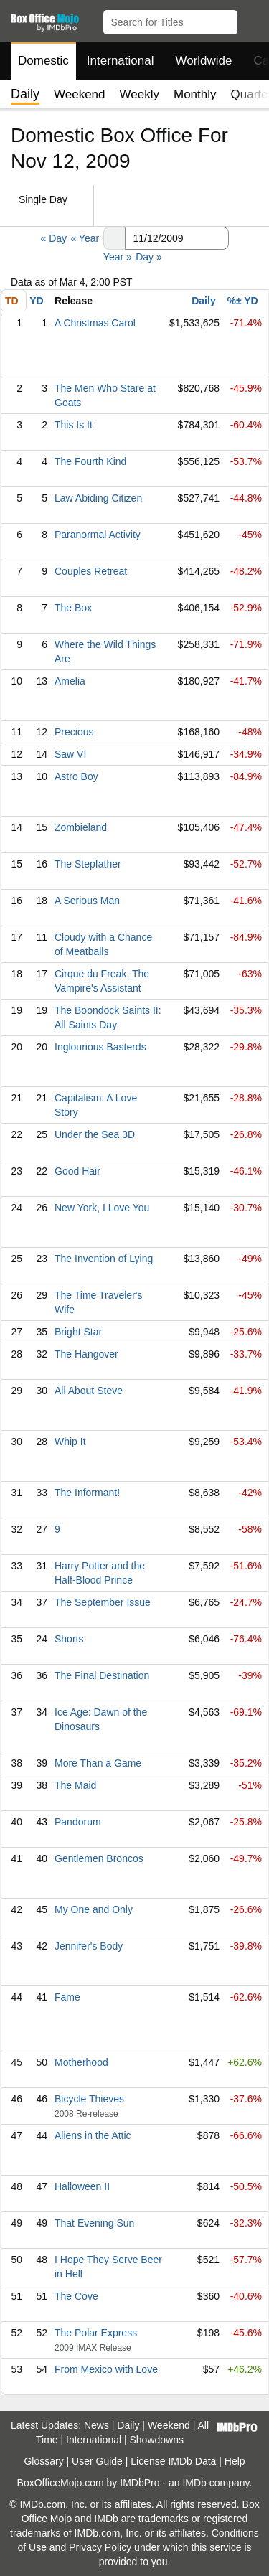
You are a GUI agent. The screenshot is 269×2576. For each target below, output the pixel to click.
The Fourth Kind (90, 461)
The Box (73, 608)
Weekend (79, 94)
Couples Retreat (91, 571)
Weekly (139, 94)
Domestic (43, 60)
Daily (203, 300)
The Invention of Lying (104, 1258)
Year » (117, 257)
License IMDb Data (173, 2461)
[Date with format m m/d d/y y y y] (177, 238)
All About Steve (89, 1390)
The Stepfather (88, 864)
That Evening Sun (94, 2223)
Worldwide (203, 60)
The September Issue (103, 1602)
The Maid (75, 1785)
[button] (251, 19)
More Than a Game (98, 1763)
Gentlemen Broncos (99, 1858)
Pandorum (78, 1822)
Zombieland (81, 827)
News (96, 2425)
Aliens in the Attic (93, 2135)
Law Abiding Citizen (98, 498)
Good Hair (77, 1171)
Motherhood (81, 2062)
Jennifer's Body (89, 1946)
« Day (53, 238)
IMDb (194, 2482)
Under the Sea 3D (95, 1134)
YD (36, 300)
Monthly (195, 94)
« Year (84, 238)
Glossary (43, 2461)
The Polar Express (96, 2332)
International (120, 60)
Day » (149, 257)
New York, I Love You (102, 1207)
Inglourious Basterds (100, 1047)
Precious (74, 732)
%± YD (242, 300)
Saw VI (70, 754)
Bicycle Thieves (89, 2099)
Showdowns (157, 2439)
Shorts (69, 1639)
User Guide (97, 2461)
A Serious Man (87, 900)
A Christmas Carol (95, 323)
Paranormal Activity (98, 534)
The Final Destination (102, 1675)
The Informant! (87, 1492)
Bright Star (78, 1332)
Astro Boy (76, 776)
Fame (67, 1997)
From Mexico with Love (106, 2369)
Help (235, 2461)
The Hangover (86, 1354)
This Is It (74, 425)
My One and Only (94, 1909)
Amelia (70, 681)
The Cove (76, 2296)
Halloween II (82, 2186)
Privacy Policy (100, 2547)
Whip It (70, 1441)
